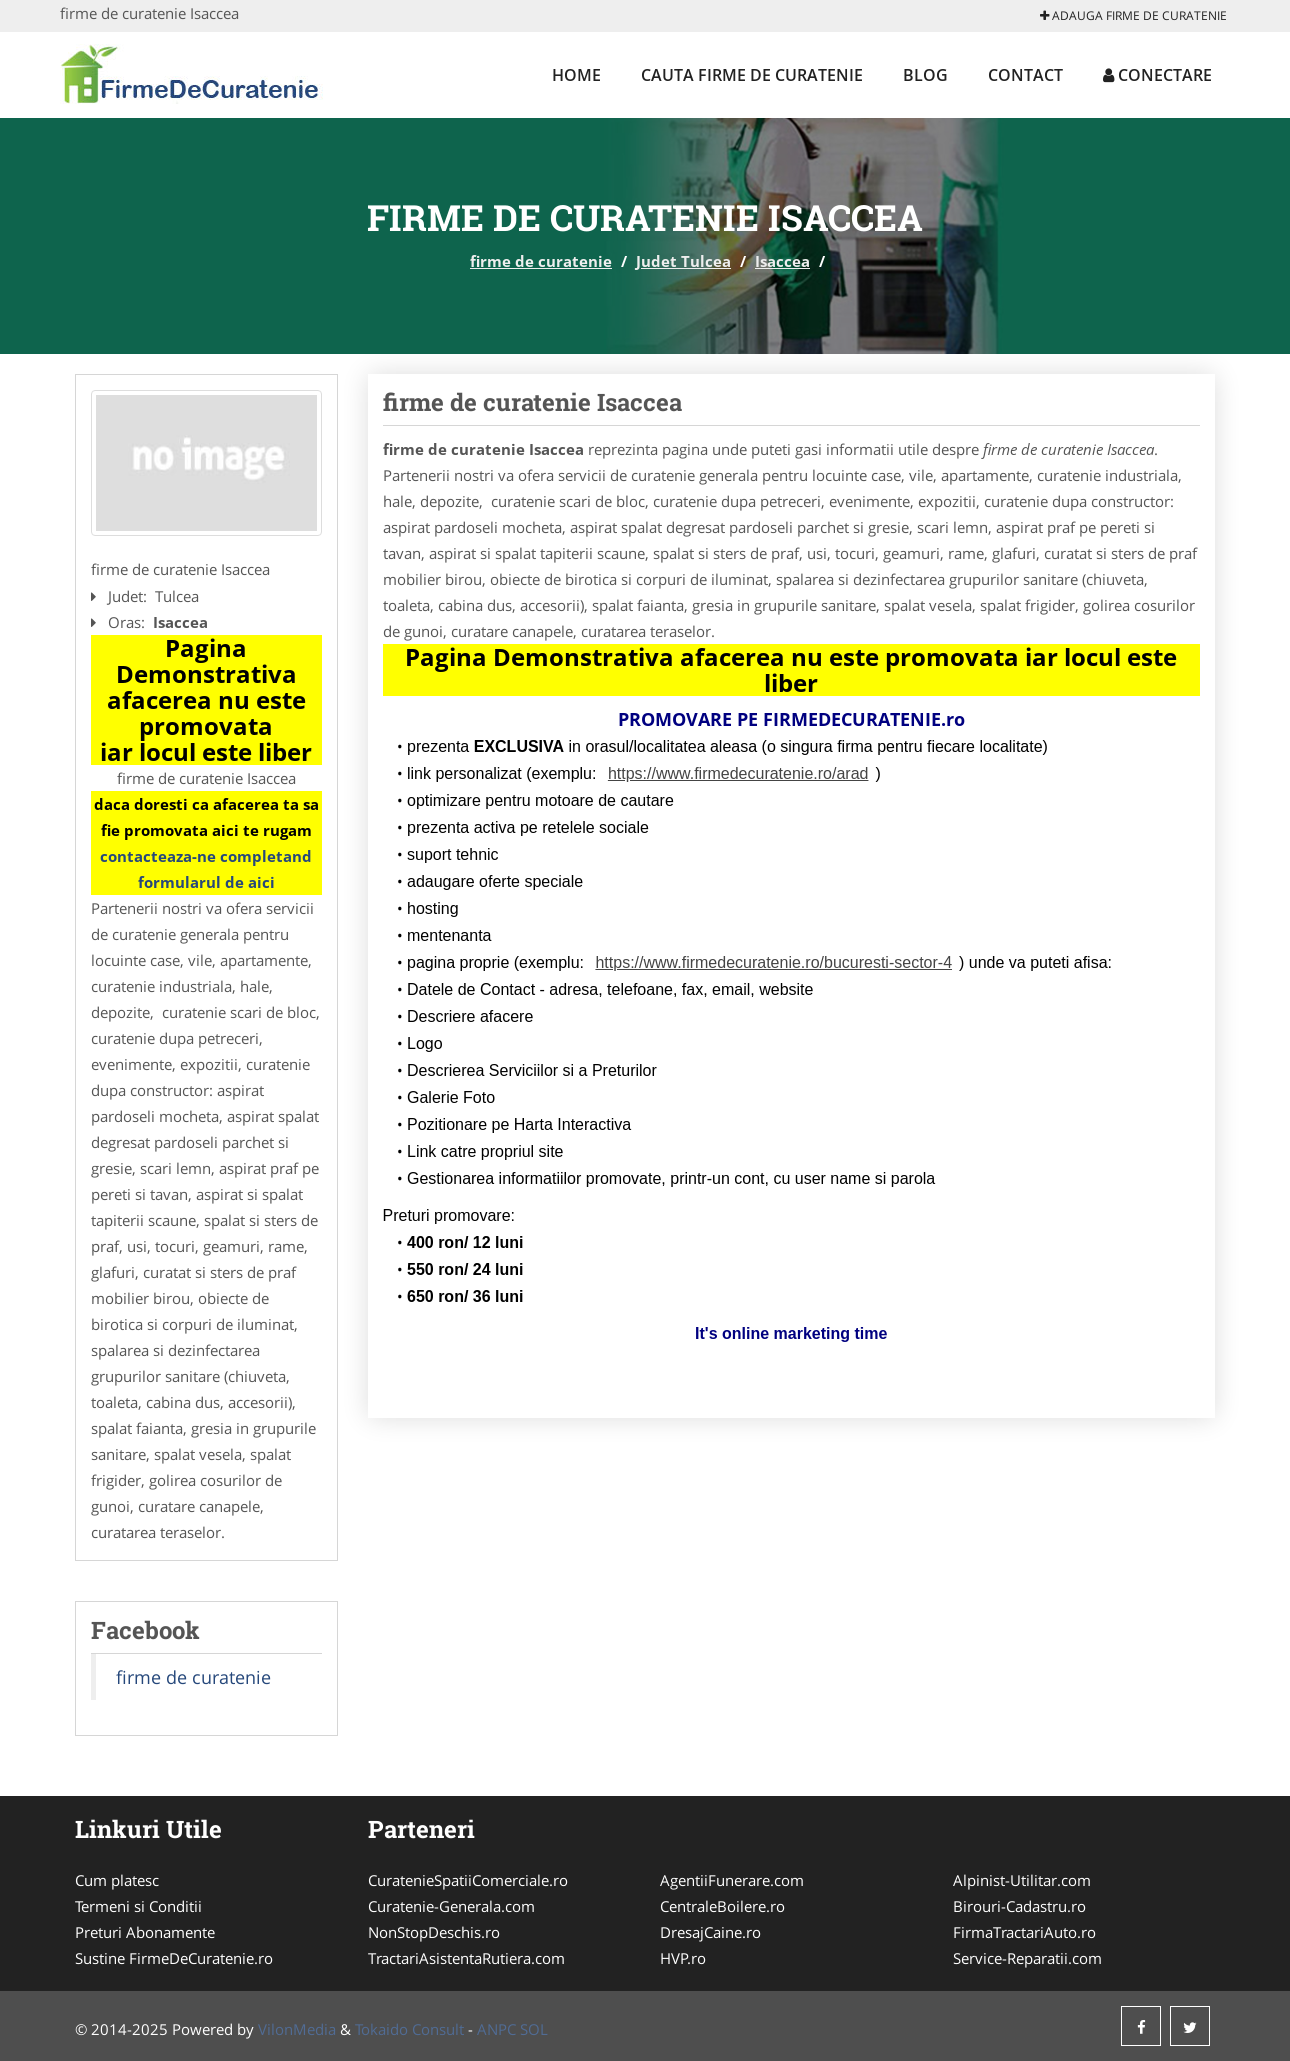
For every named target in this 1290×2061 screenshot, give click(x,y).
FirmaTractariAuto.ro (1024, 1932)
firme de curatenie (541, 261)
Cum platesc (117, 1880)
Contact (1025, 75)
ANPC (496, 2029)
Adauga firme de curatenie (1133, 15)
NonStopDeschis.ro (434, 1932)
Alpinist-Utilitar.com (1022, 1880)
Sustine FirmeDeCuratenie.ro (174, 1958)
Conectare (1157, 75)
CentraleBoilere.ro (722, 1906)
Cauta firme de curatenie (752, 75)
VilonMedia (297, 2029)
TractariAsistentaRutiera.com (466, 1958)
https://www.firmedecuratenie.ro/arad (738, 773)
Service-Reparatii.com (1027, 1958)
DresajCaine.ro (710, 1932)
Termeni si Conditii (138, 1906)
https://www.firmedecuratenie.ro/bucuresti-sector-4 (773, 962)
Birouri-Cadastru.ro (1019, 1906)
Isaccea (782, 261)
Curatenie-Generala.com (451, 1906)
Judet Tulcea (683, 261)
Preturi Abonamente (145, 1932)
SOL (534, 2029)
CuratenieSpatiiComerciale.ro (468, 1880)
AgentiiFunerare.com (732, 1880)
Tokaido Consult (409, 2029)
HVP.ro (683, 1958)
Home (576, 75)
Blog (925, 75)
